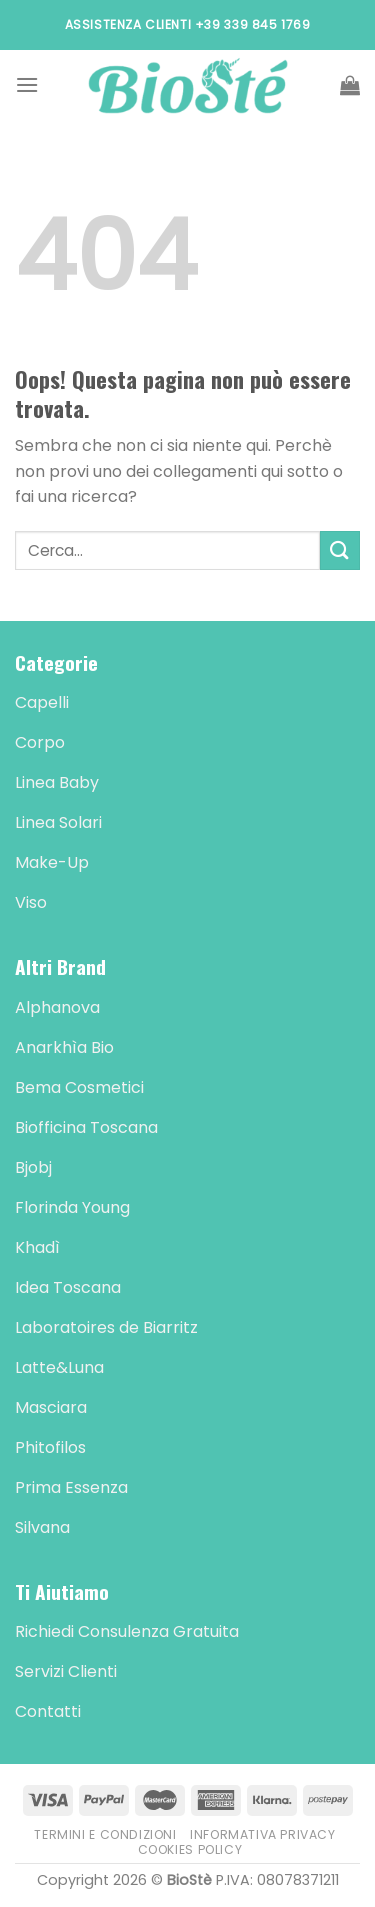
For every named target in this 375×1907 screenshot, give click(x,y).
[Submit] (340, 550)
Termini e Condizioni (105, 1834)
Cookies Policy (190, 1849)
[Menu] (27, 84)
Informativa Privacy (263, 1834)
